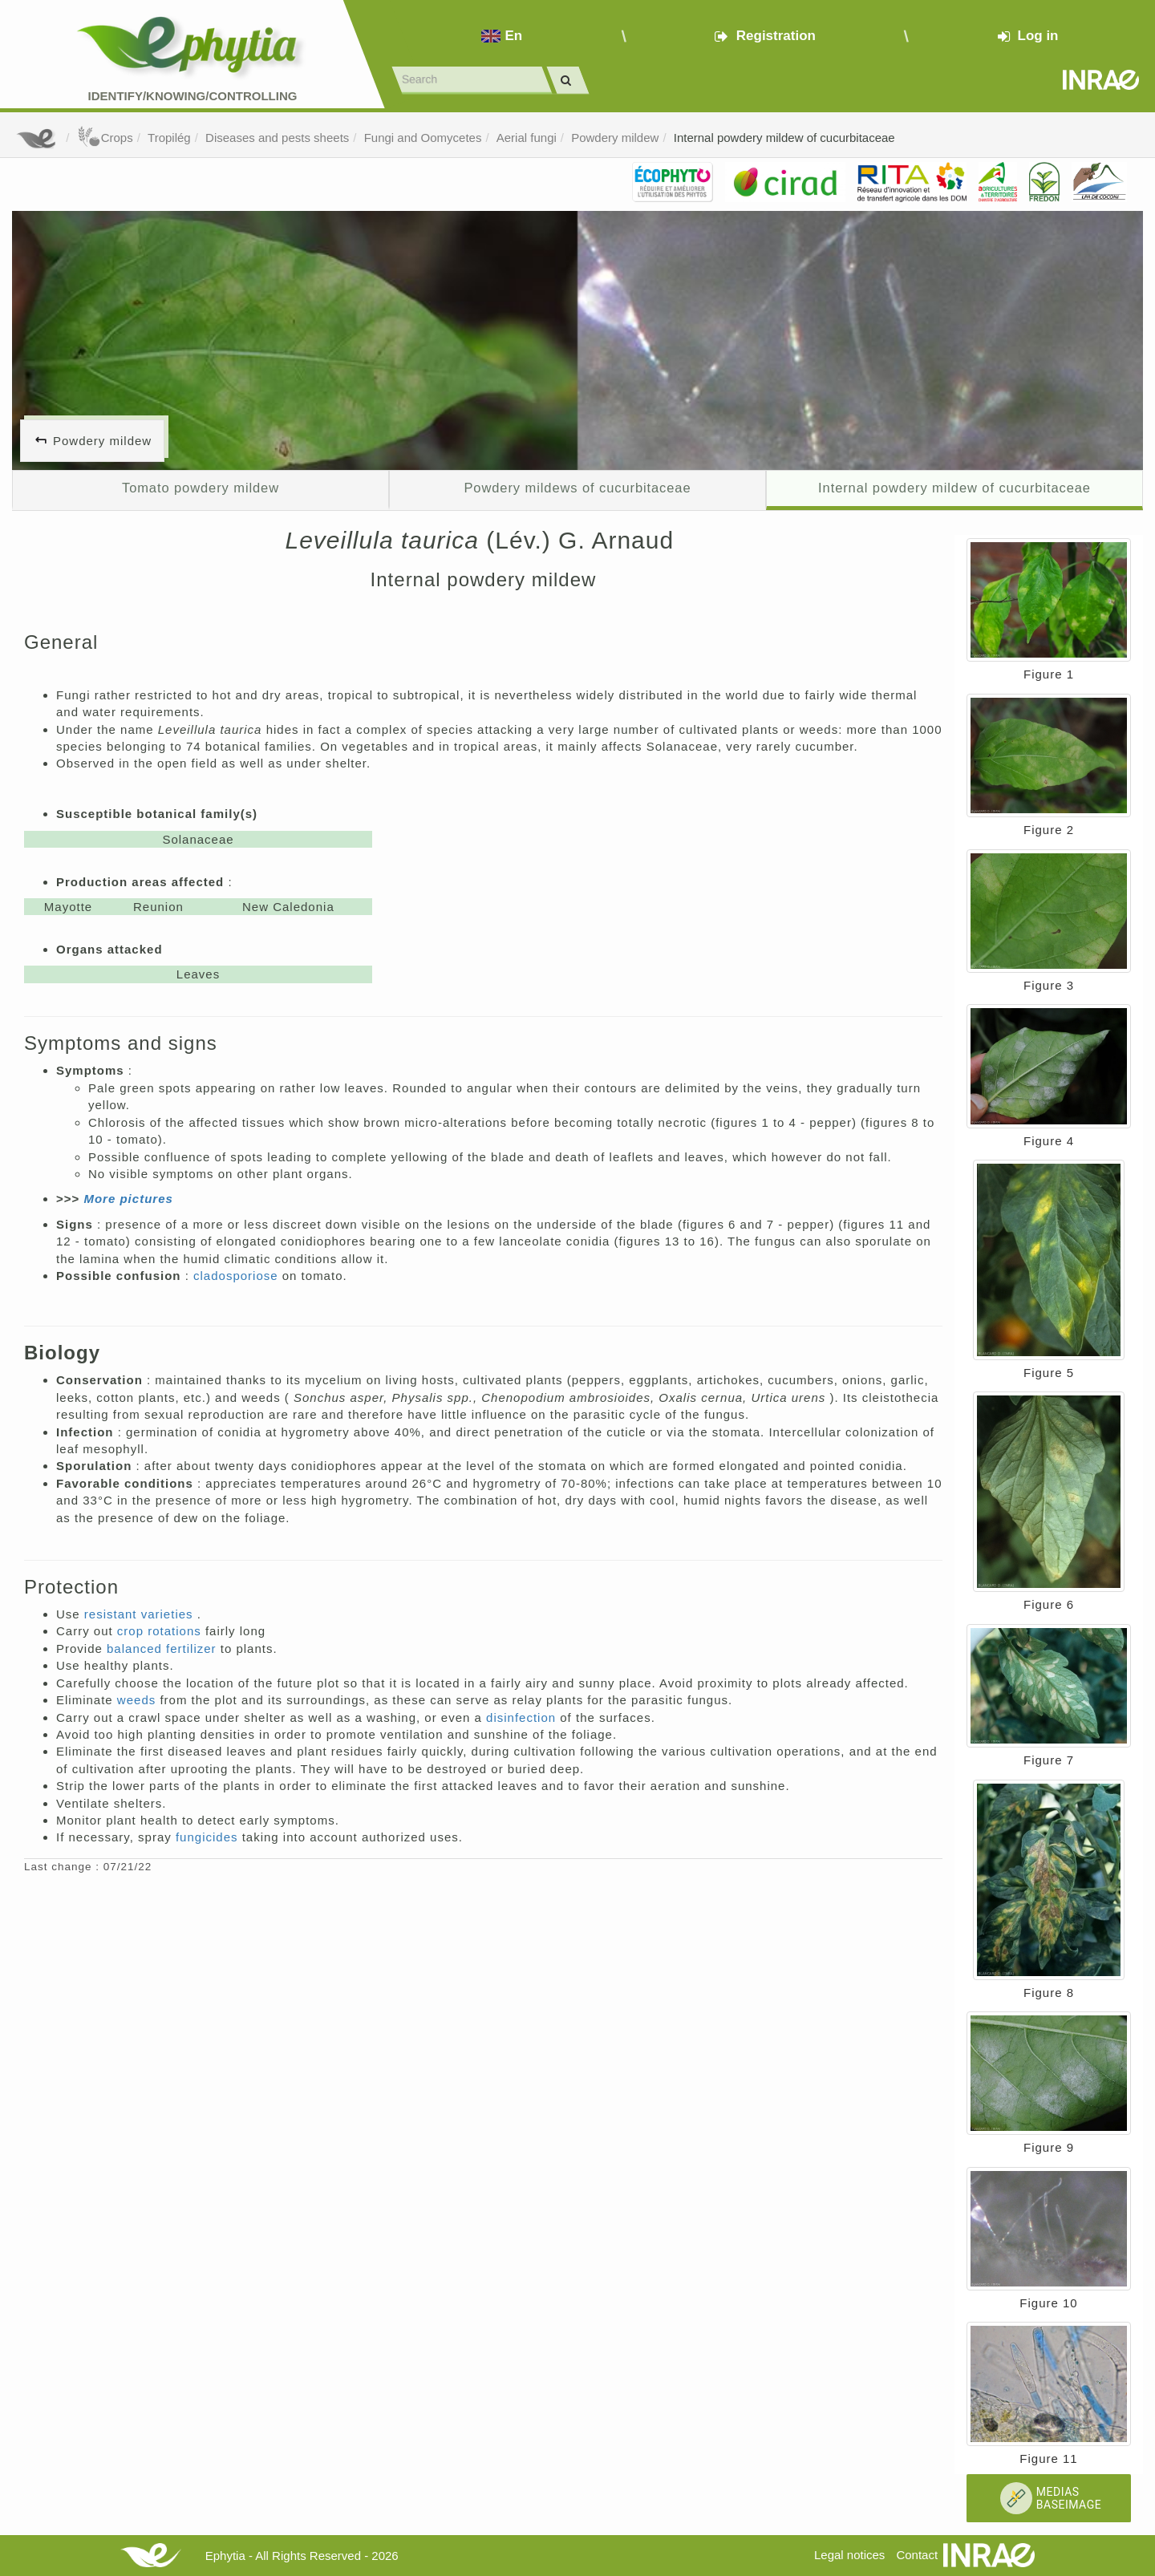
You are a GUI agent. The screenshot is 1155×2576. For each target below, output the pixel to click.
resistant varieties (140, 1614)
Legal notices (849, 2555)
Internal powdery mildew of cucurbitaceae (784, 137)
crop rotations (161, 1631)
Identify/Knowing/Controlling (193, 96)
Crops (105, 137)
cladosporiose (237, 1275)
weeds (138, 1700)
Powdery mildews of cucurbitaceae (577, 487)
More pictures (127, 1198)
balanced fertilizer (164, 1648)
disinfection (523, 1717)
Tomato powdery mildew (200, 487)
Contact (917, 2555)
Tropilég (169, 137)
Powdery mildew (615, 137)
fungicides (209, 1837)
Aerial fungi (526, 137)
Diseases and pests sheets (277, 137)
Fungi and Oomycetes (423, 137)
